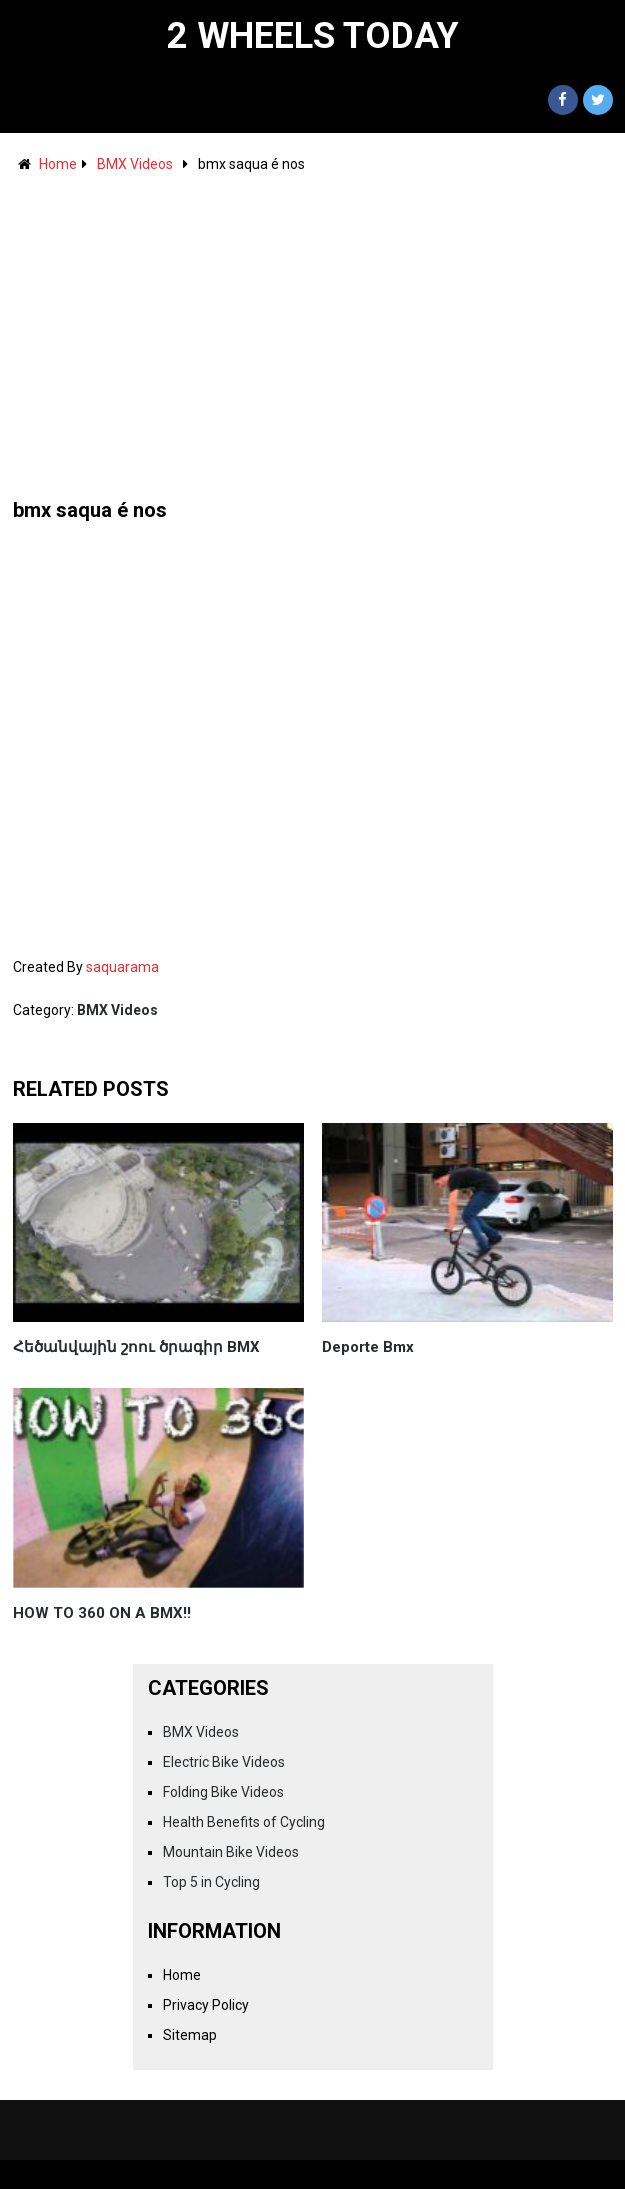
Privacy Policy (206, 2005)
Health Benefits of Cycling (244, 1822)
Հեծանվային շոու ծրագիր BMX (136, 1347)
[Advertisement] (313, 326)
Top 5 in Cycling (211, 1882)
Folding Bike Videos (223, 1792)
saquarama (122, 967)
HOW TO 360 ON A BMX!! (102, 1613)
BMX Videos (135, 164)
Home (58, 164)
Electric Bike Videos (224, 1762)
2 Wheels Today (313, 36)
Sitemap (190, 2035)
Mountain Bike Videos (231, 1852)
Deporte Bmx (368, 1347)
